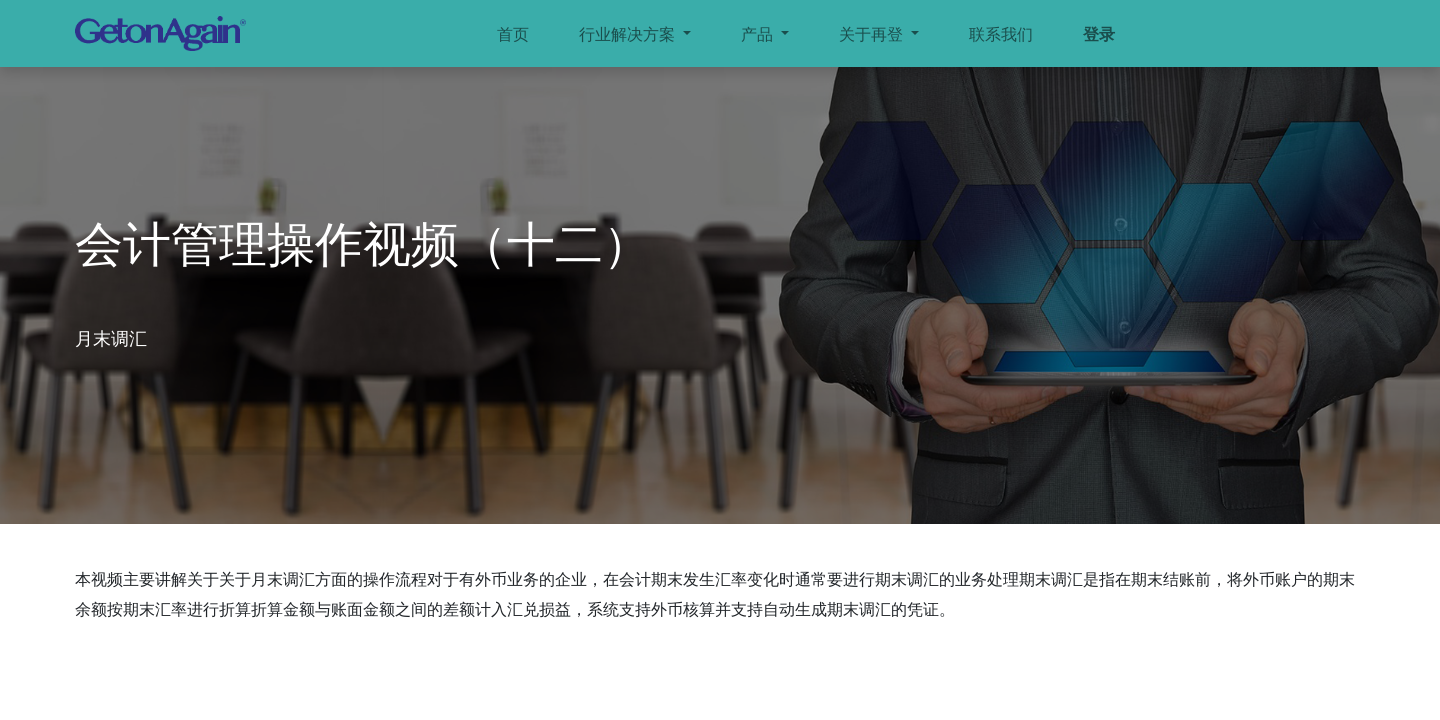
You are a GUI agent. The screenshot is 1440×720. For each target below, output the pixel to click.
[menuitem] (513, 34)
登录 (1099, 34)
